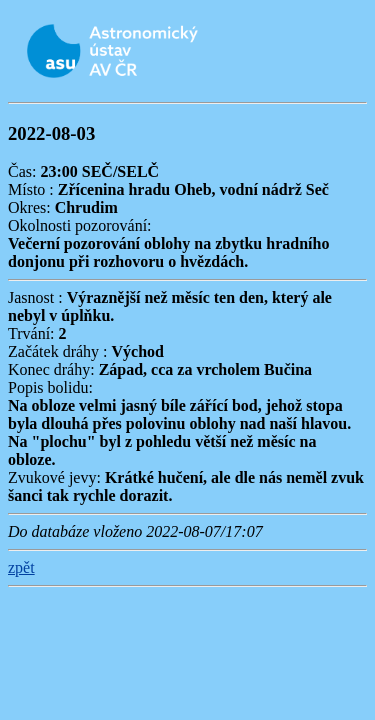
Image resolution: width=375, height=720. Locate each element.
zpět (21, 567)
